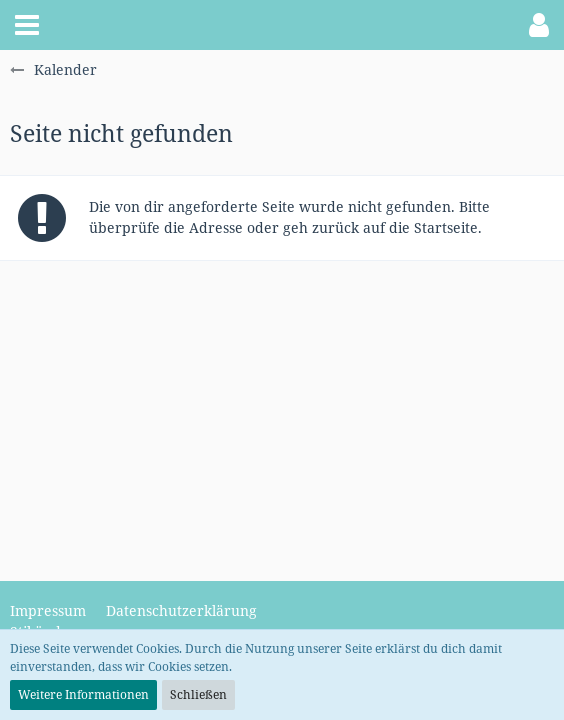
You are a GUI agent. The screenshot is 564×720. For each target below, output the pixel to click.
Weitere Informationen (83, 694)
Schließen (198, 694)
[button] (27, 25)
